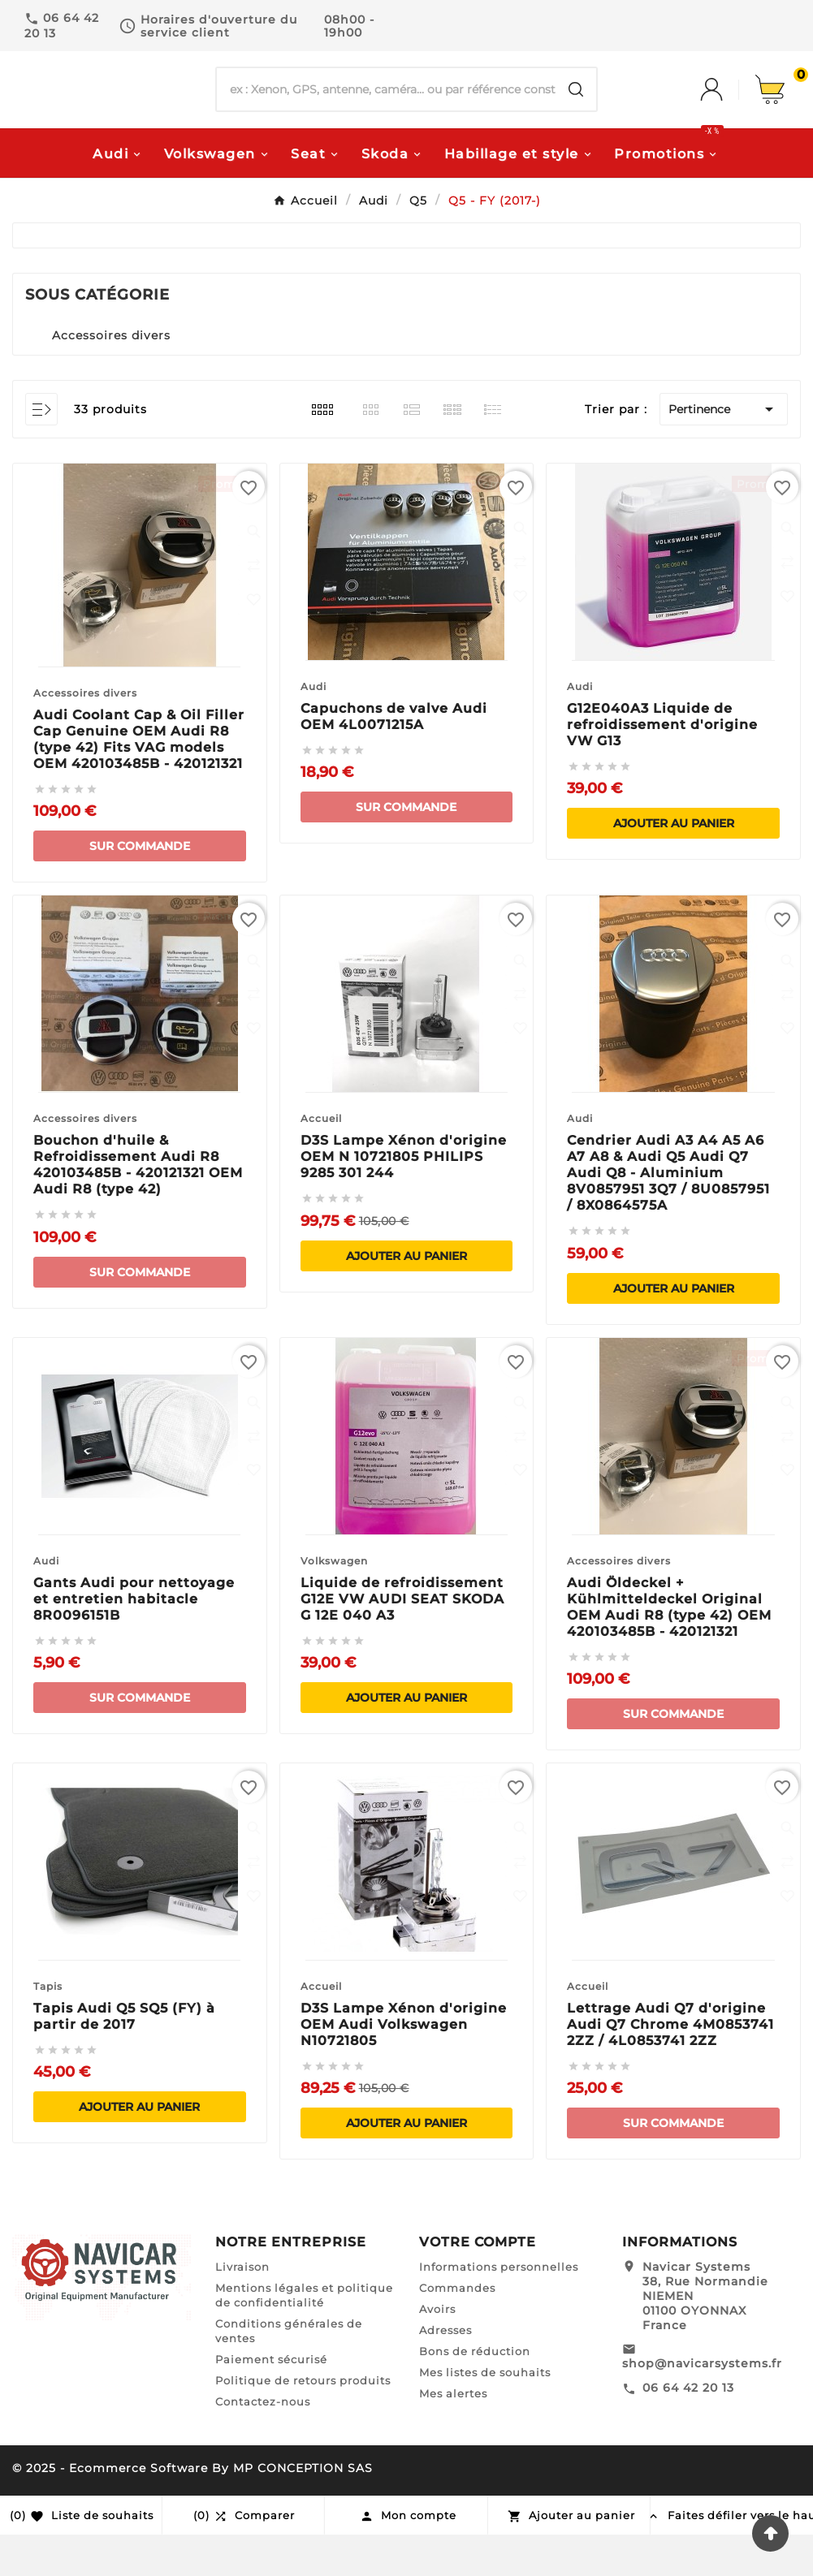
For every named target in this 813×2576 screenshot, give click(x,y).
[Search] (576, 110)
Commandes (457, 2329)
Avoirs (437, 2350)
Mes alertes (453, 2434)
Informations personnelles (498, 2308)
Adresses (445, 2371)
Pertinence (723, 450)
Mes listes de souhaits (485, 2413)
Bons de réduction (474, 2392)
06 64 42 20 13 (688, 2429)
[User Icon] (727, 110)
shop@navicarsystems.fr (702, 2404)
